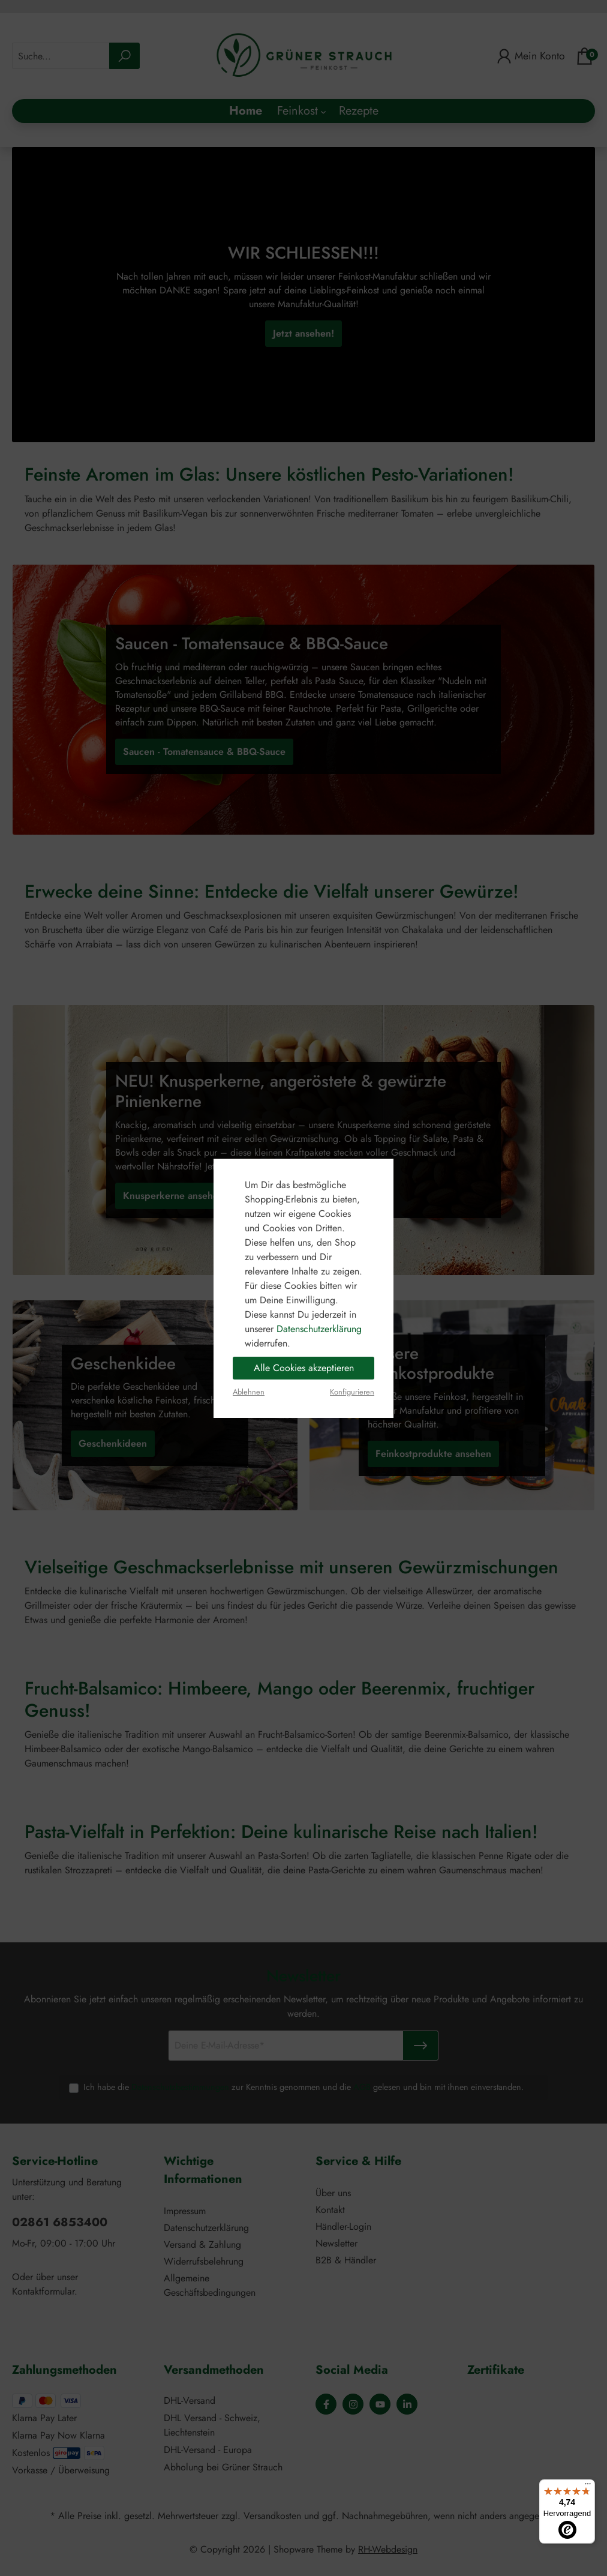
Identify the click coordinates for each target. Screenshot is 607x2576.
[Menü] (588, 2486)
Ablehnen (249, 1392)
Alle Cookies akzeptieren (304, 1368)
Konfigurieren (352, 1392)
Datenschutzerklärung (319, 1329)
